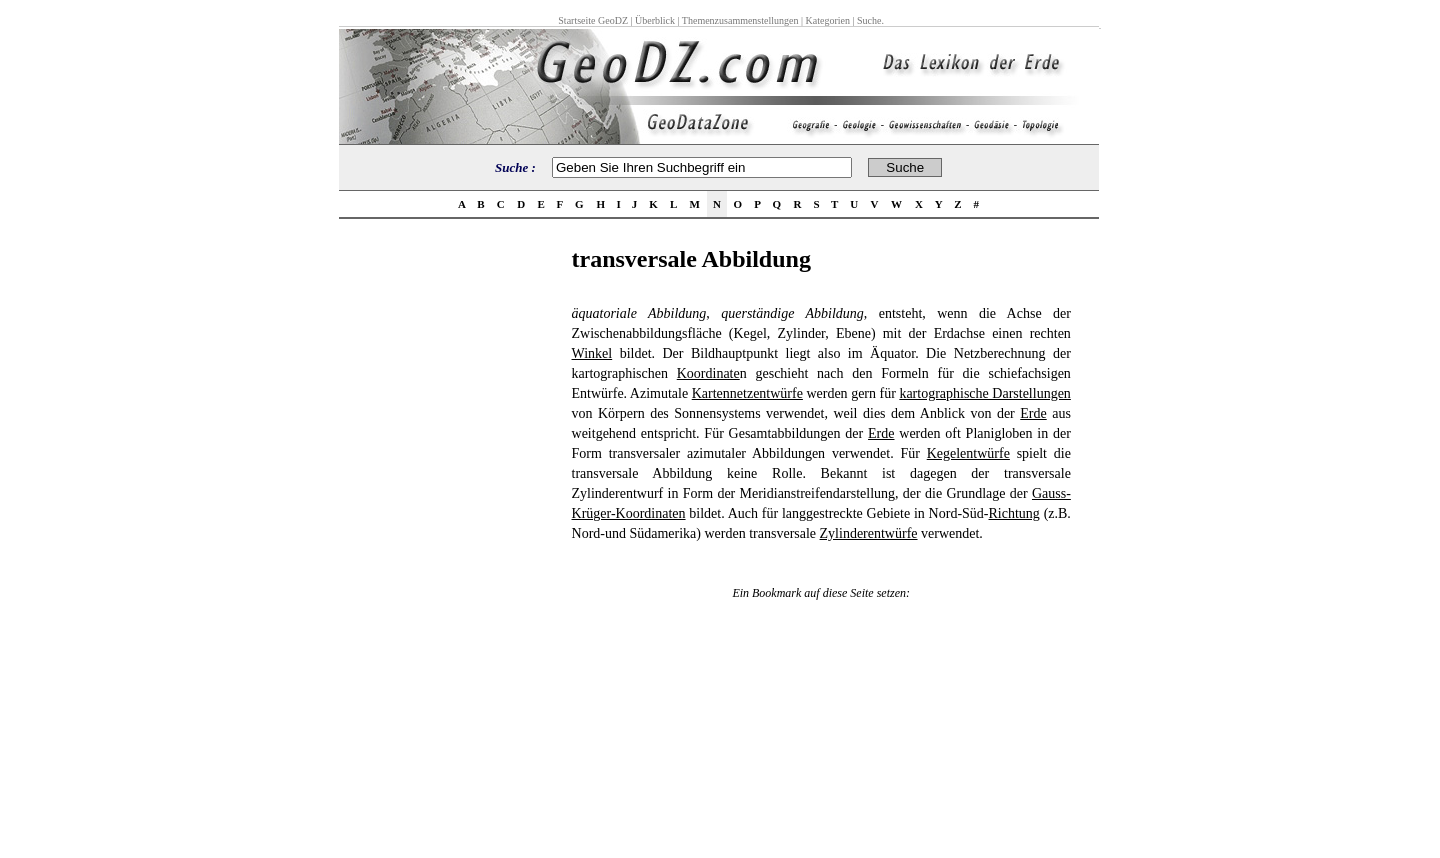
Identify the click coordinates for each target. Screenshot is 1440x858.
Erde (1033, 413)
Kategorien (828, 20)
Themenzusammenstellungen (740, 20)
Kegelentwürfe (968, 453)
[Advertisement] (449, 546)
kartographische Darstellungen (984, 393)
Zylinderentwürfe (869, 533)
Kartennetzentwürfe (747, 393)
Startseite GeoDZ (593, 20)
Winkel (592, 353)
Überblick (655, 20)
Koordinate (708, 373)
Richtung (1014, 513)
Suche (869, 20)
